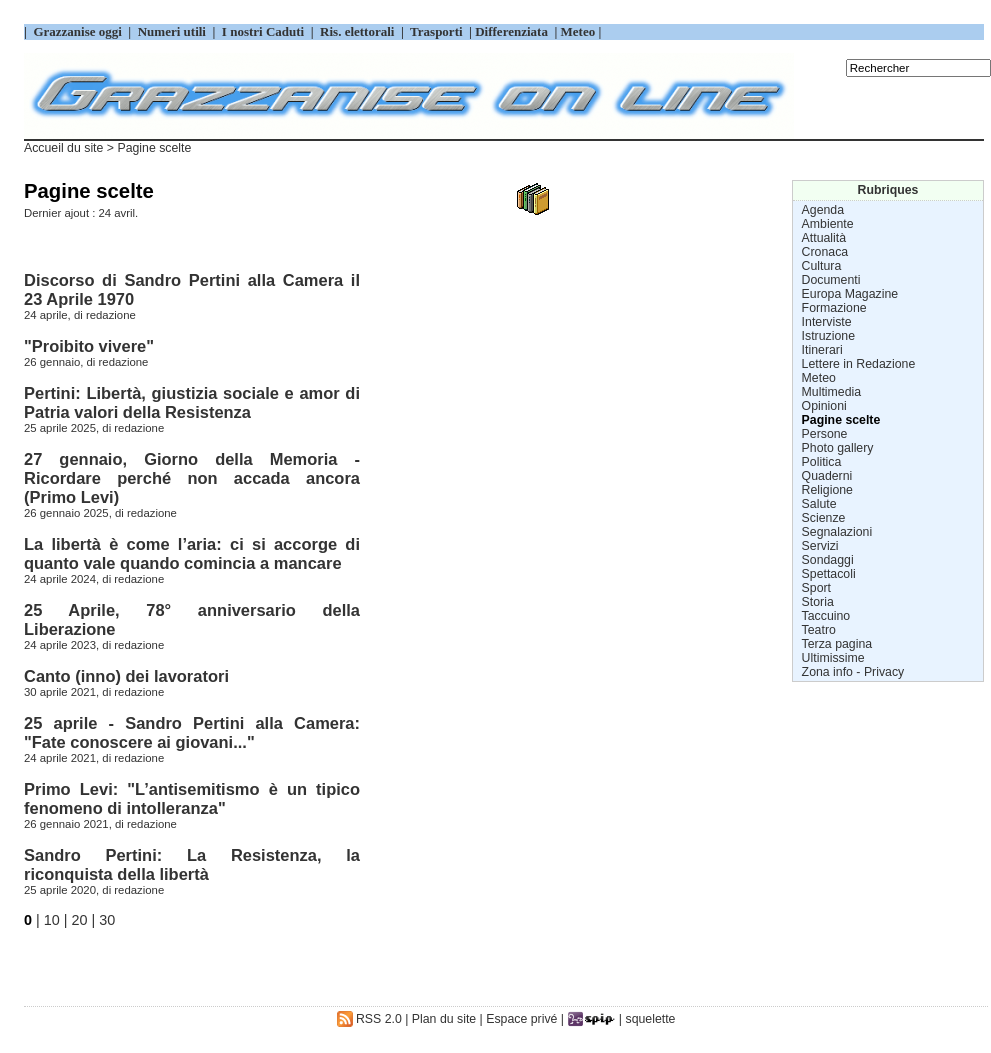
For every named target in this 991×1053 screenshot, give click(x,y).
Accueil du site (63, 148)
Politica (822, 462)
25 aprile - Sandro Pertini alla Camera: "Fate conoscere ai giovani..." (192, 732)
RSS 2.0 (369, 1019)
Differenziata (513, 31)
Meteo (819, 378)
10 (52, 920)
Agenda (823, 210)
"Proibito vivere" (89, 346)
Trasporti (438, 31)
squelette (651, 1019)
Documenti (831, 280)
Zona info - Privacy (853, 672)
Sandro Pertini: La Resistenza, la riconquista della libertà (192, 864)
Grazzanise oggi (77, 31)
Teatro (819, 630)
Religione (827, 490)
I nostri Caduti (263, 31)
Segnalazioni (837, 532)
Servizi (820, 546)
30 (107, 920)
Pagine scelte (841, 420)
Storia (818, 602)
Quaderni (827, 476)
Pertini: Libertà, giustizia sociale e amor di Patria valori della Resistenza (192, 402)
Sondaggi (828, 560)
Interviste (827, 322)
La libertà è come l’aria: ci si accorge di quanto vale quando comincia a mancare (192, 553)
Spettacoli (829, 574)
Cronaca (825, 252)
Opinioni (824, 406)
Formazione (834, 308)
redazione (111, 315)
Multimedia (832, 392)
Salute (819, 504)
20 (80, 920)
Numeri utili (171, 31)
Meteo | (579, 31)
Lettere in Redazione (859, 364)
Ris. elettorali (357, 31)
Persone (825, 434)
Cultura (822, 266)
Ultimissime (833, 658)
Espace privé (521, 1019)
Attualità (824, 238)
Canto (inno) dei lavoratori (126, 676)
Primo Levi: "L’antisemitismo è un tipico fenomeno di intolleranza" (192, 798)
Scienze (824, 518)
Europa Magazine (850, 294)
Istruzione (828, 336)
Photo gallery (838, 448)
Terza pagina (837, 644)
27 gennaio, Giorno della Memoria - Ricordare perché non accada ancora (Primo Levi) (192, 478)
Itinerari (822, 350)
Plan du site (444, 1019)
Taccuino (826, 616)
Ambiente (828, 224)
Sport (816, 588)
